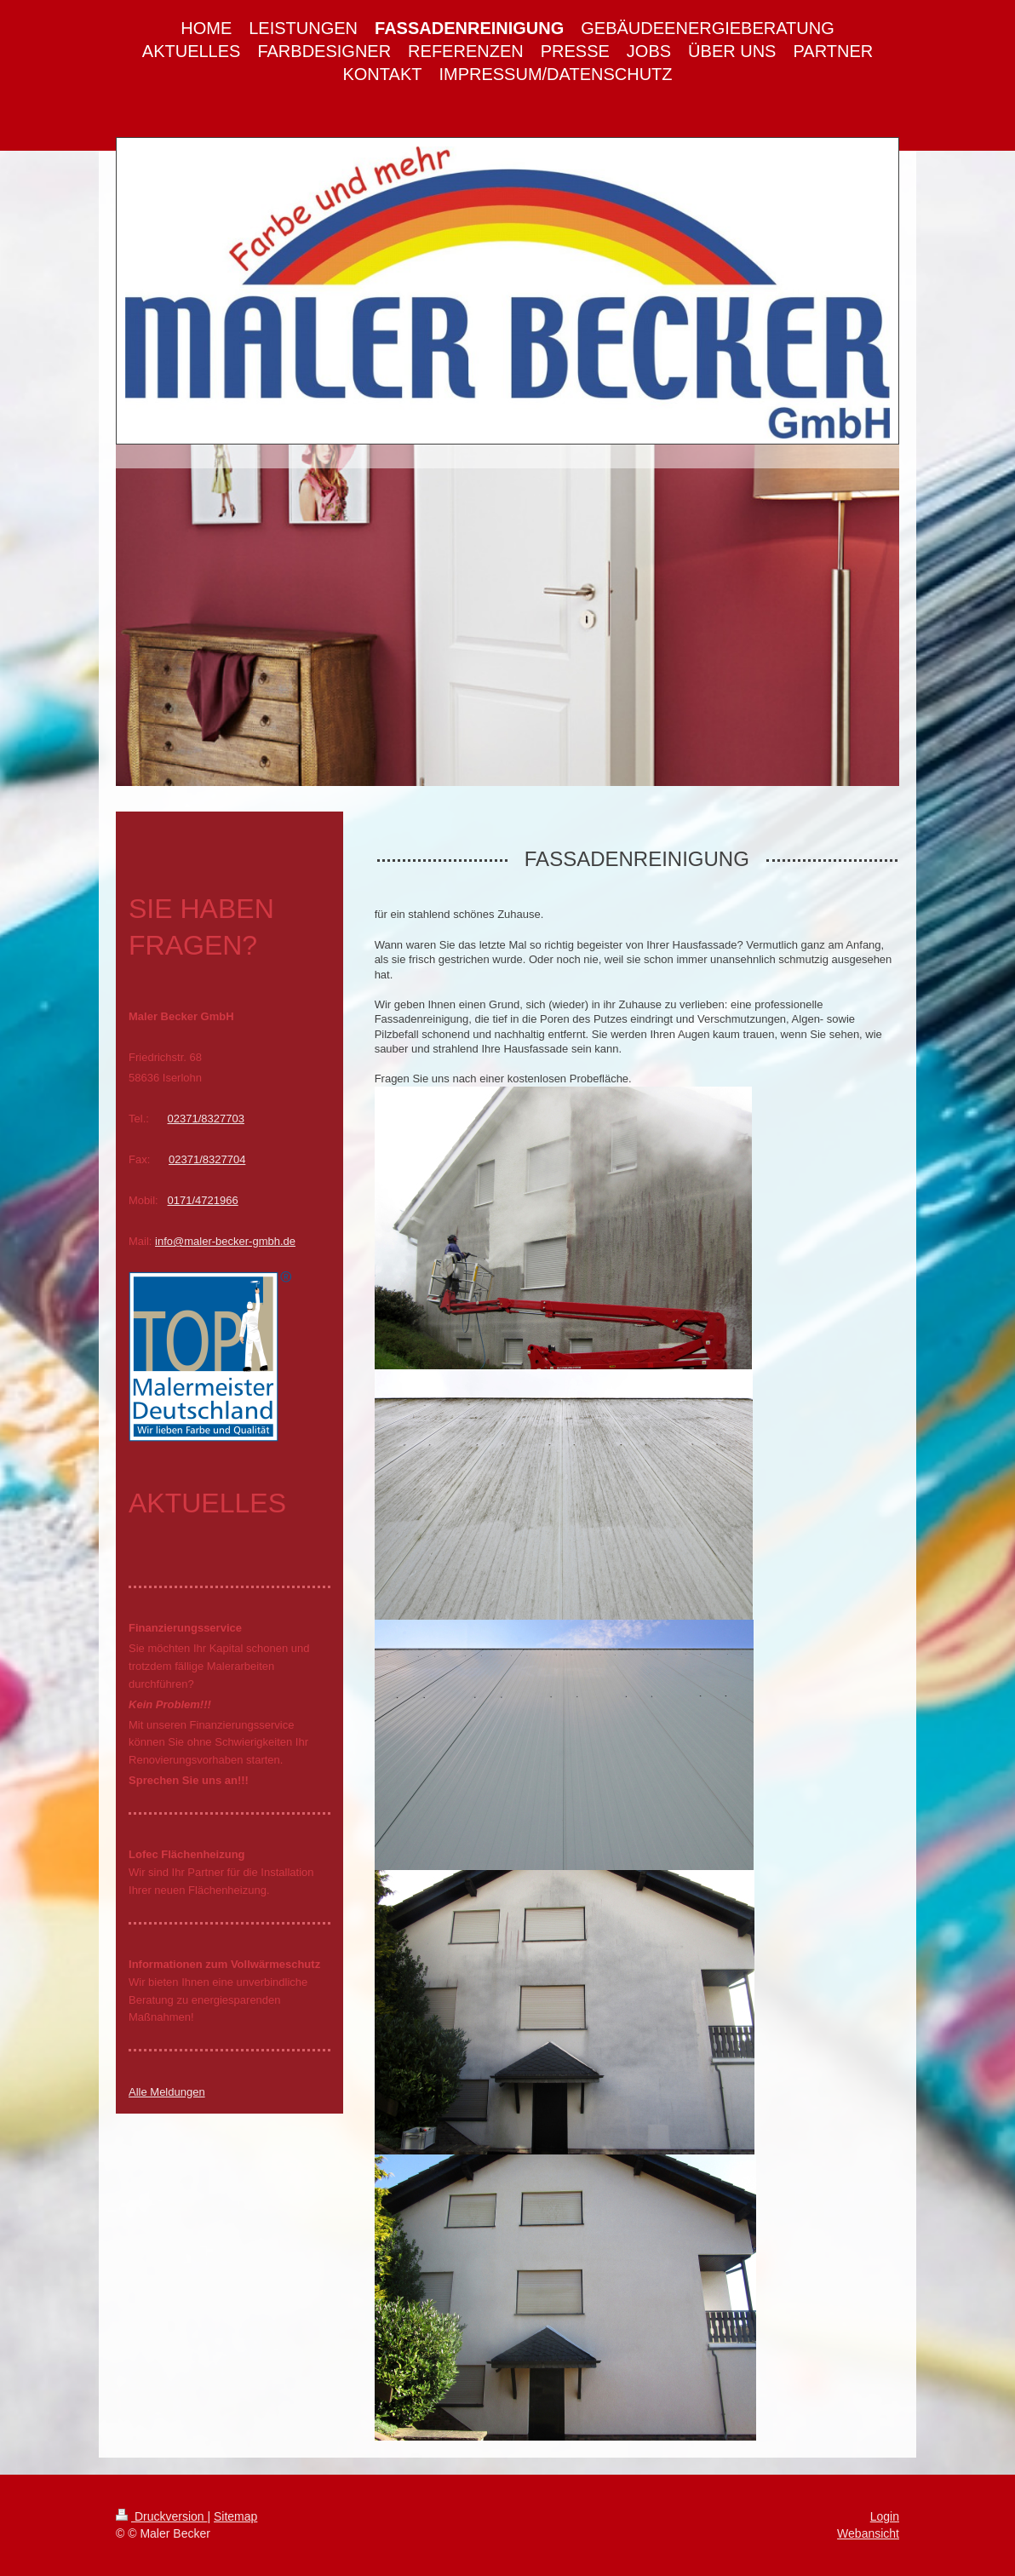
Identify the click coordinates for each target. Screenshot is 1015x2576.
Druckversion (161, 2516)
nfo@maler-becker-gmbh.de (226, 1241)
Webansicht (868, 2533)
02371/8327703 (206, 1118)
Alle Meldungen (167, 2091)
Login (884, 2516)
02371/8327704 (207, 1159)
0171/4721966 (203, 1200)
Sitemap (235, 2516)
